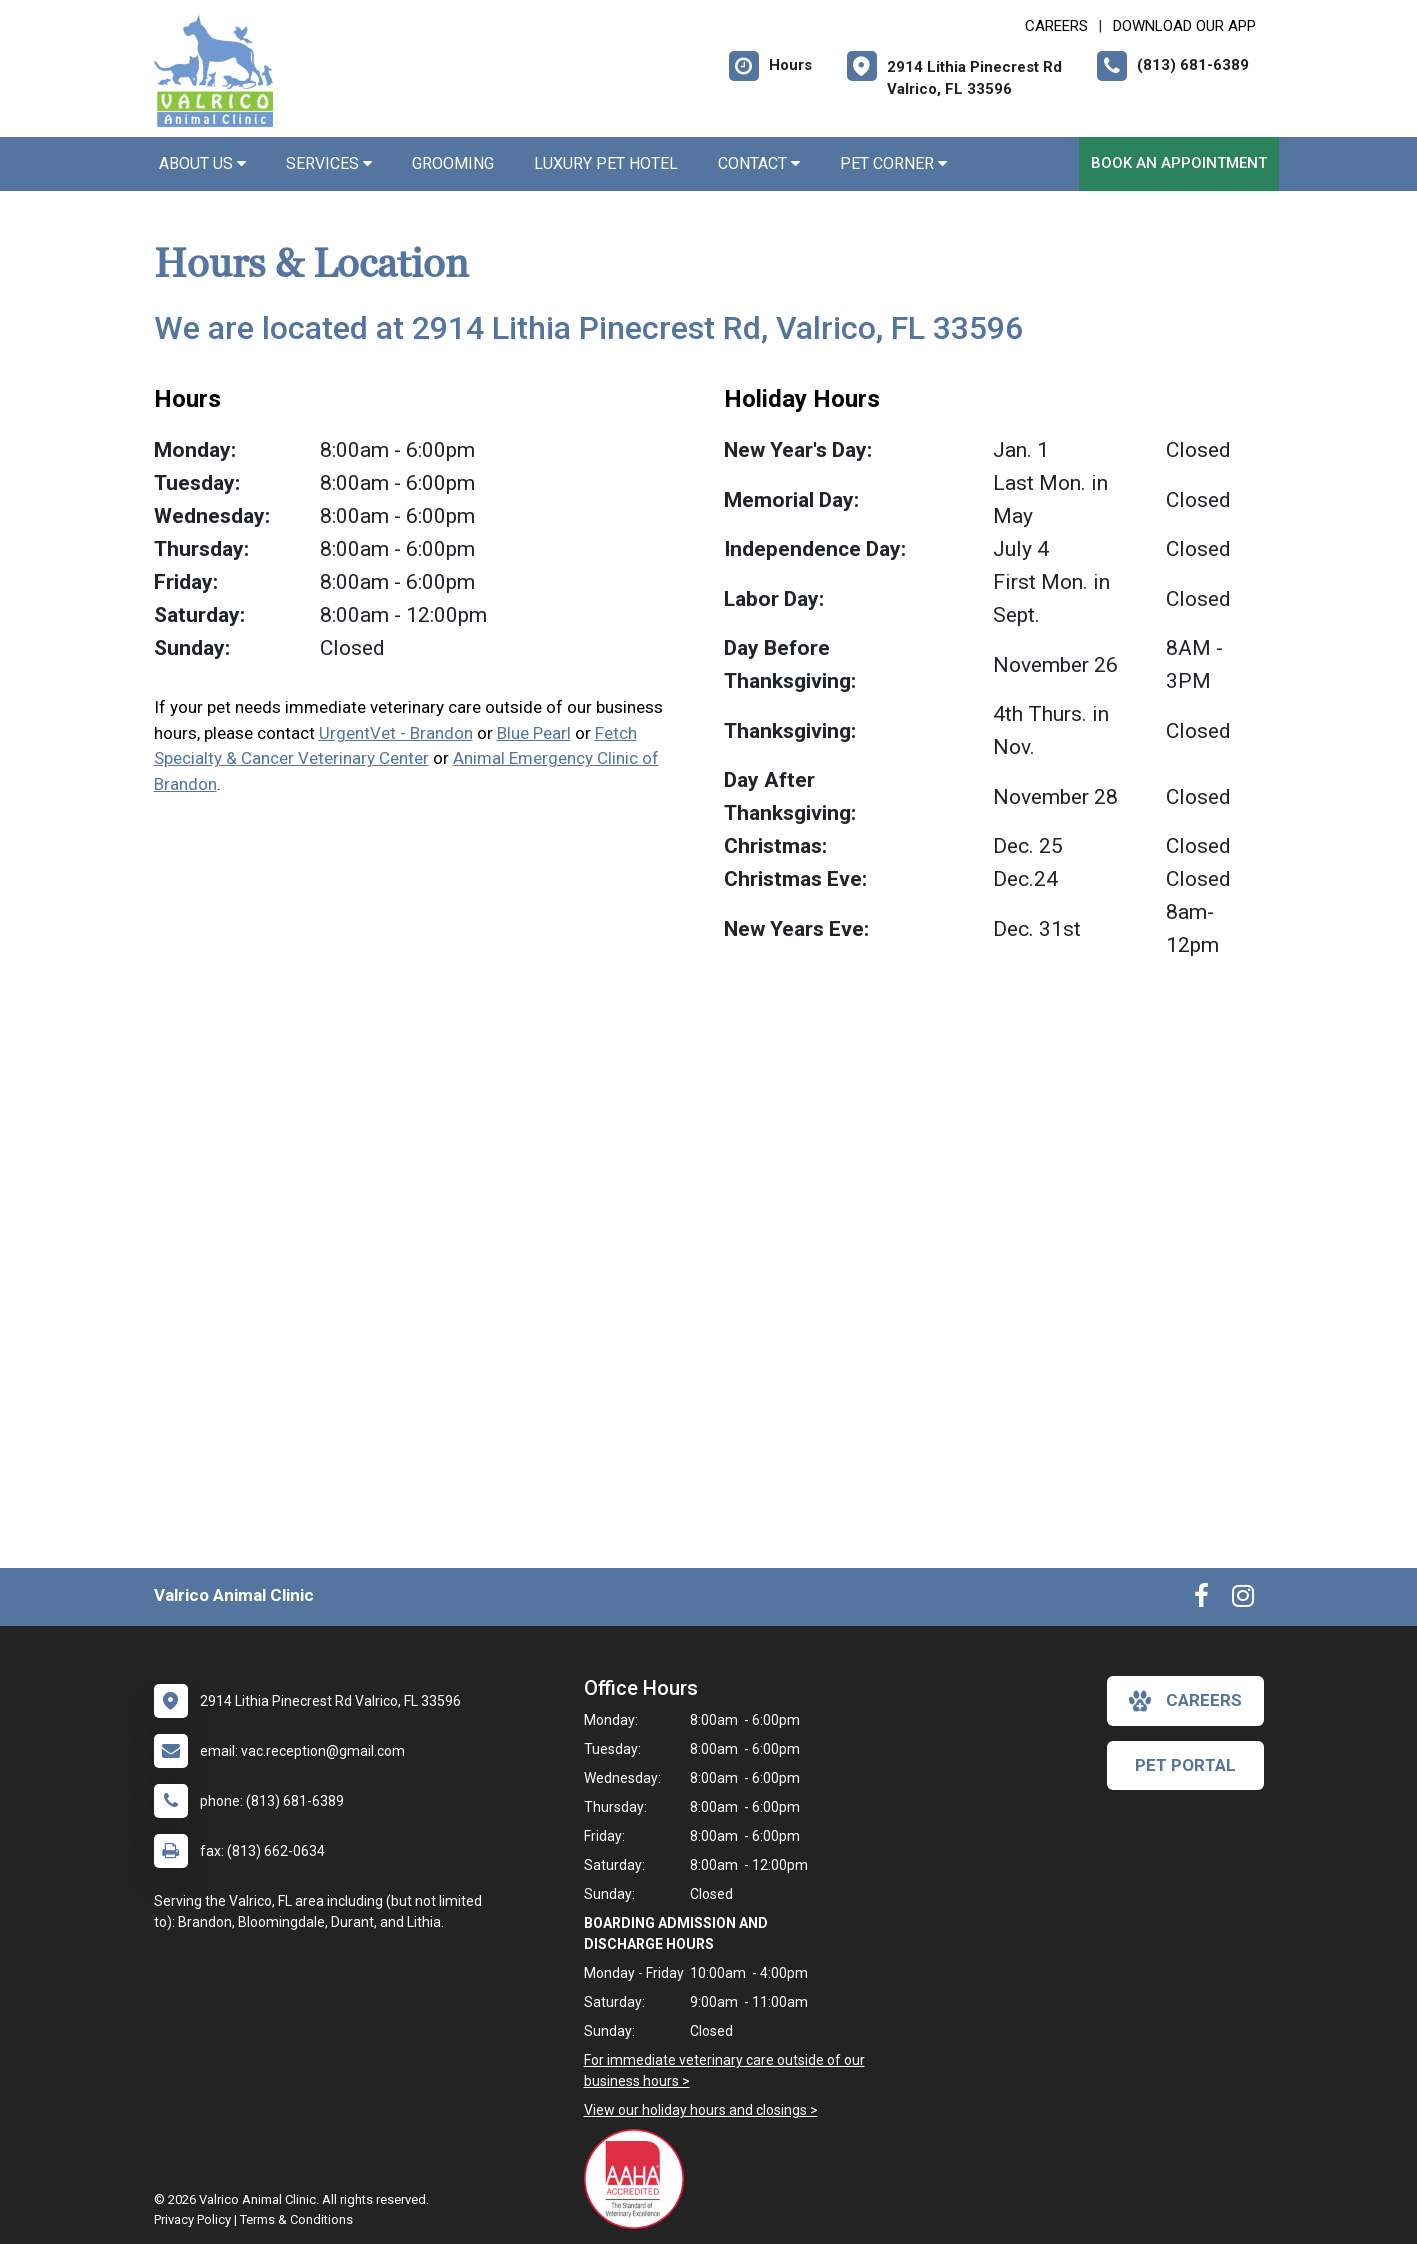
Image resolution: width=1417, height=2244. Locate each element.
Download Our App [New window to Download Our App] (1184, 26)
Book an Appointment (1179, 163)
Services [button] (329, 163)
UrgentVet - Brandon (396, 733)
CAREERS (1056, 26)
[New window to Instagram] (1243, 1600)
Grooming (453, 163)
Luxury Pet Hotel (606, 163)
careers (1185, 1701)
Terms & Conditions (296, 2219)
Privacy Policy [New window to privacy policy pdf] (192, 2219)
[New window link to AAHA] (639, 2179)
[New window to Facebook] (1201, 1600)
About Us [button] (202, 163)
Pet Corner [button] (893, 163)
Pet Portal (1185, 1765)
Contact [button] (759, 163)
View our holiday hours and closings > (701, 2110)
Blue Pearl (534, 733)
